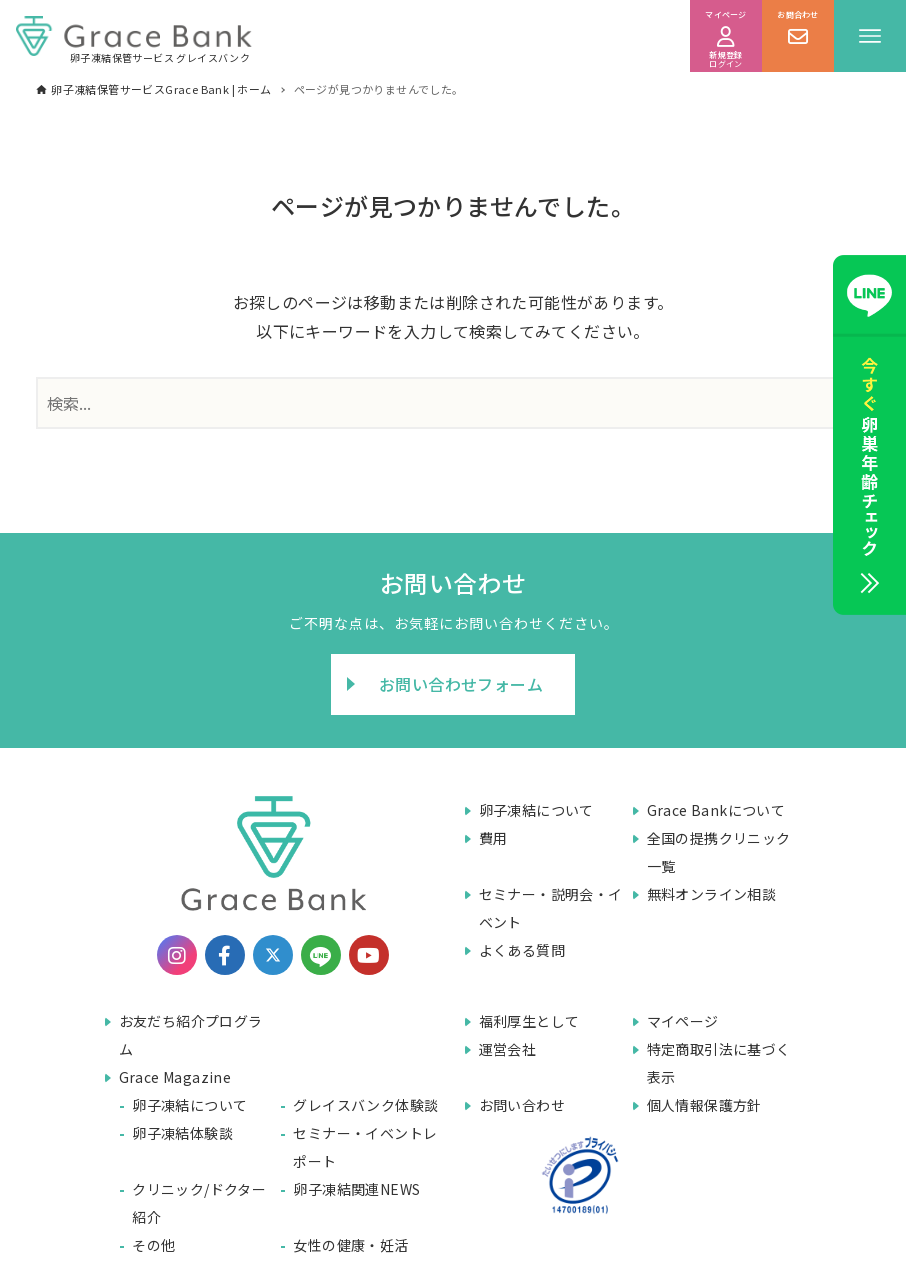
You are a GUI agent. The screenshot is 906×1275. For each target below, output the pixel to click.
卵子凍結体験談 (182, 1133)
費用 (493, 838)
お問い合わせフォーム (461, 684)
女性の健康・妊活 (350, 1245)
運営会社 (508, 1049)
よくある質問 (522, 950)
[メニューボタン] (870, 36)
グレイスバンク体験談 (365, 1105)
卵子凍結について (536, 810)
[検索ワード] (453, 403)
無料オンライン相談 (712, 894)
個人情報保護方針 (704, 1105)
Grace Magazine (175, 1077)
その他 (153, 1245)
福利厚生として (529, 1021)
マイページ (683, 1021)
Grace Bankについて (716, 810)
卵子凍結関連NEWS (356, 1189)
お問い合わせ (522, 1105)
